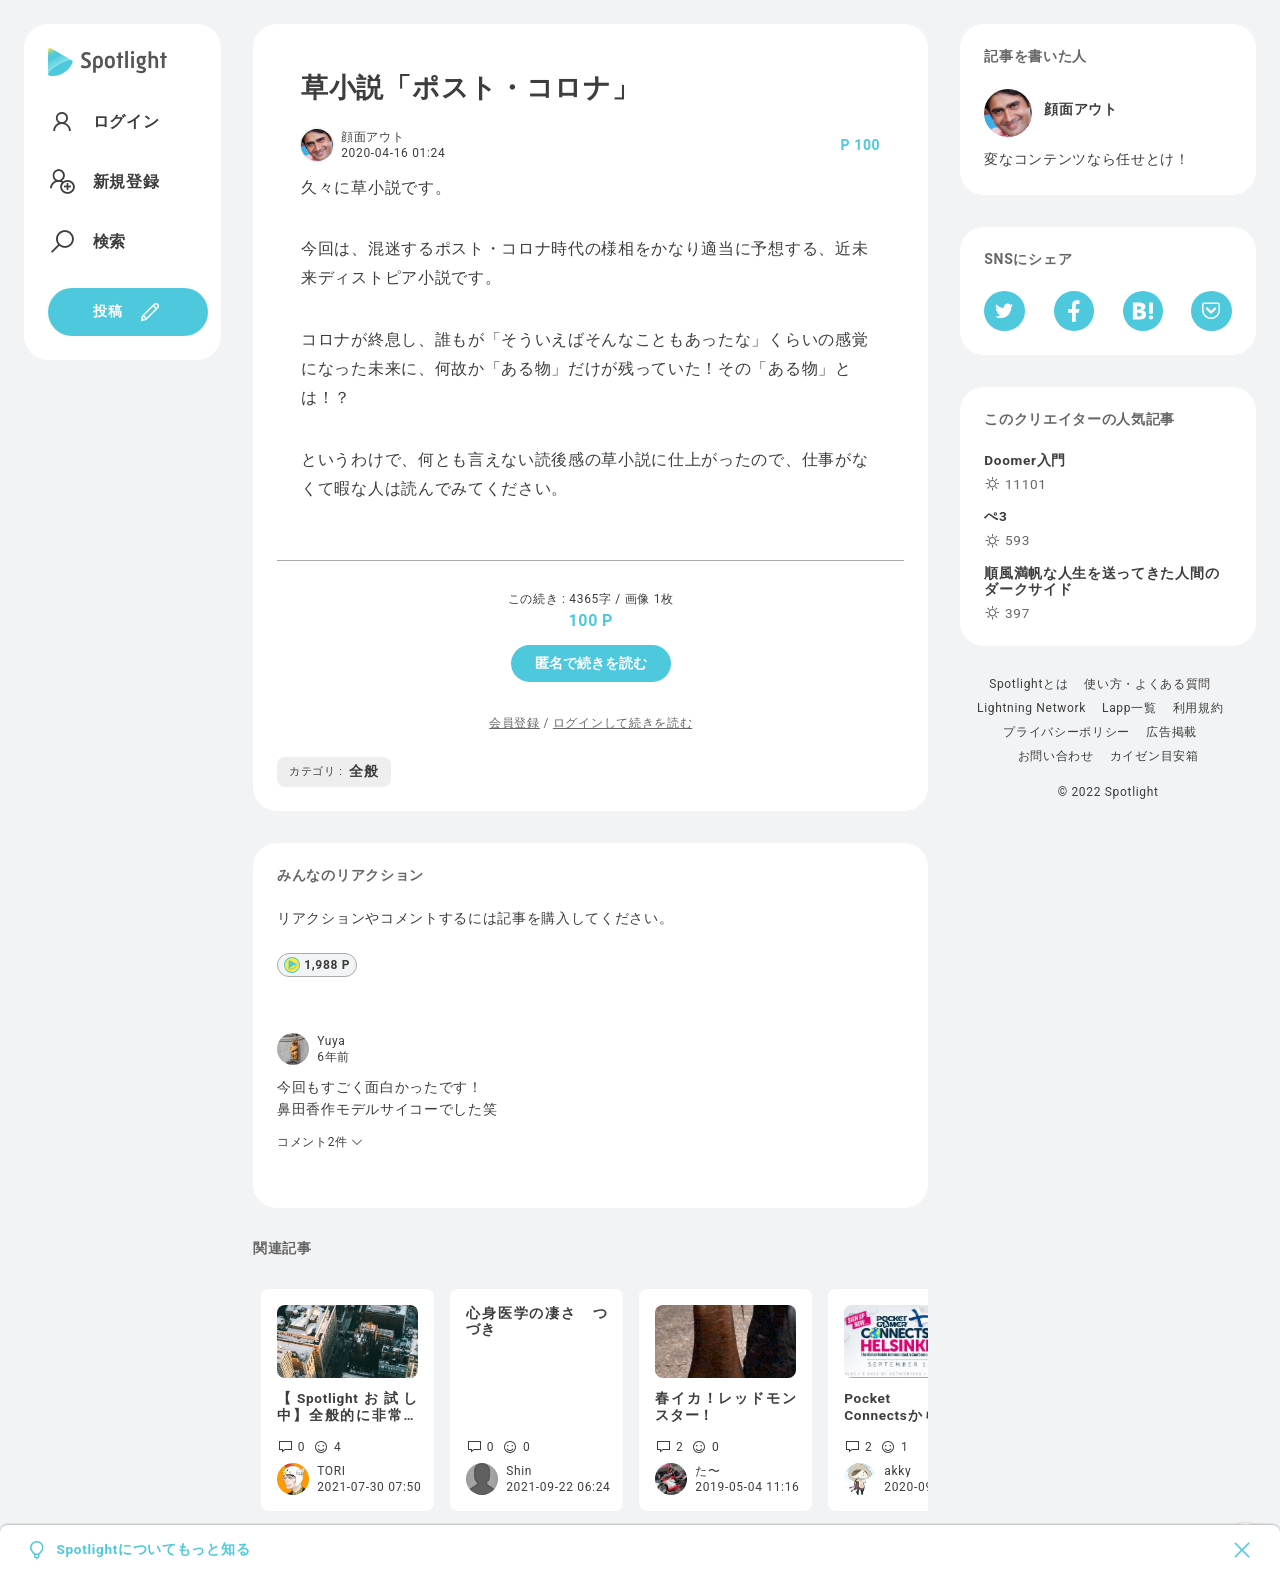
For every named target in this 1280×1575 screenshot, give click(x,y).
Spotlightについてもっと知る (153, 1550)
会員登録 (514, 723)
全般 (334, 771)
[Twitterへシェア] (1004, 311)
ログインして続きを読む (622, 723)
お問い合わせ (1056, 756)
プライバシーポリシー (1066, 732)
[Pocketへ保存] (1211, 311)
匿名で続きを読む (591, 663)
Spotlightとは (1028, 684)
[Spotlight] (107, 78)
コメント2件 (320, 1142)
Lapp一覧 (1129, 708)
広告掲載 (1171, 732)
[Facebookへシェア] (1074, 311)
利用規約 (1198, 708)
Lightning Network (1031, 708)
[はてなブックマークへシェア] (1143, 311)
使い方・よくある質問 (1147, 684)
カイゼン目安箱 (1154, 756)
